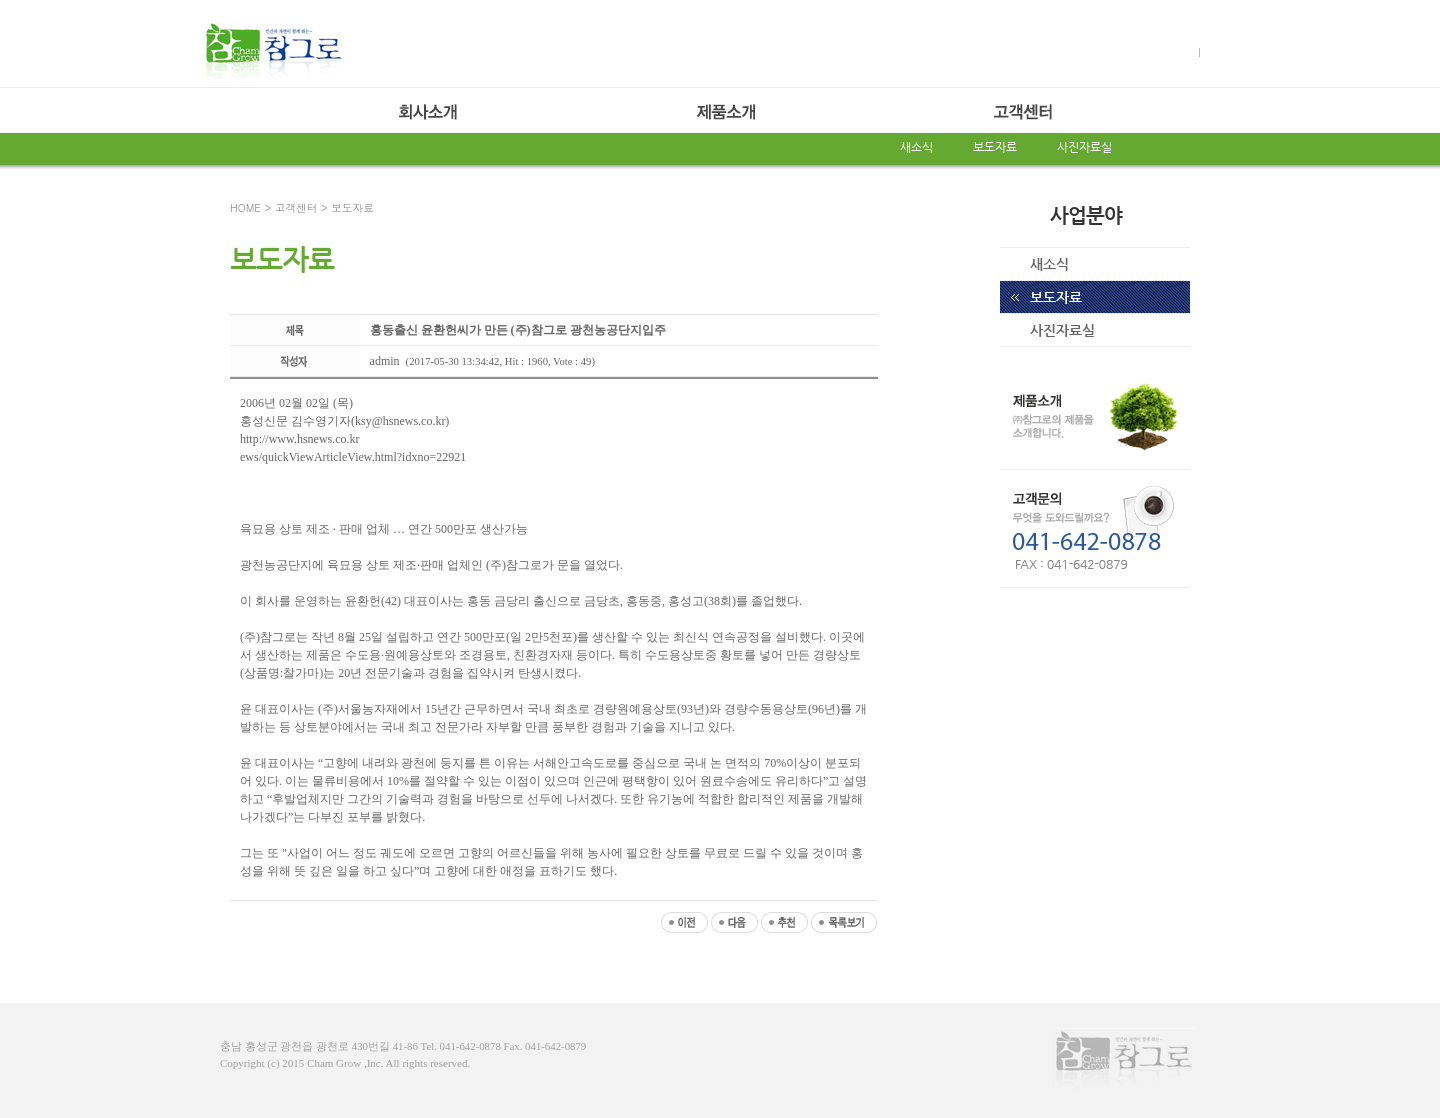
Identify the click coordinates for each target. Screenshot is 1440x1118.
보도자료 (995, 147)
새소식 (916, 147)
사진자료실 (1084, 147)
